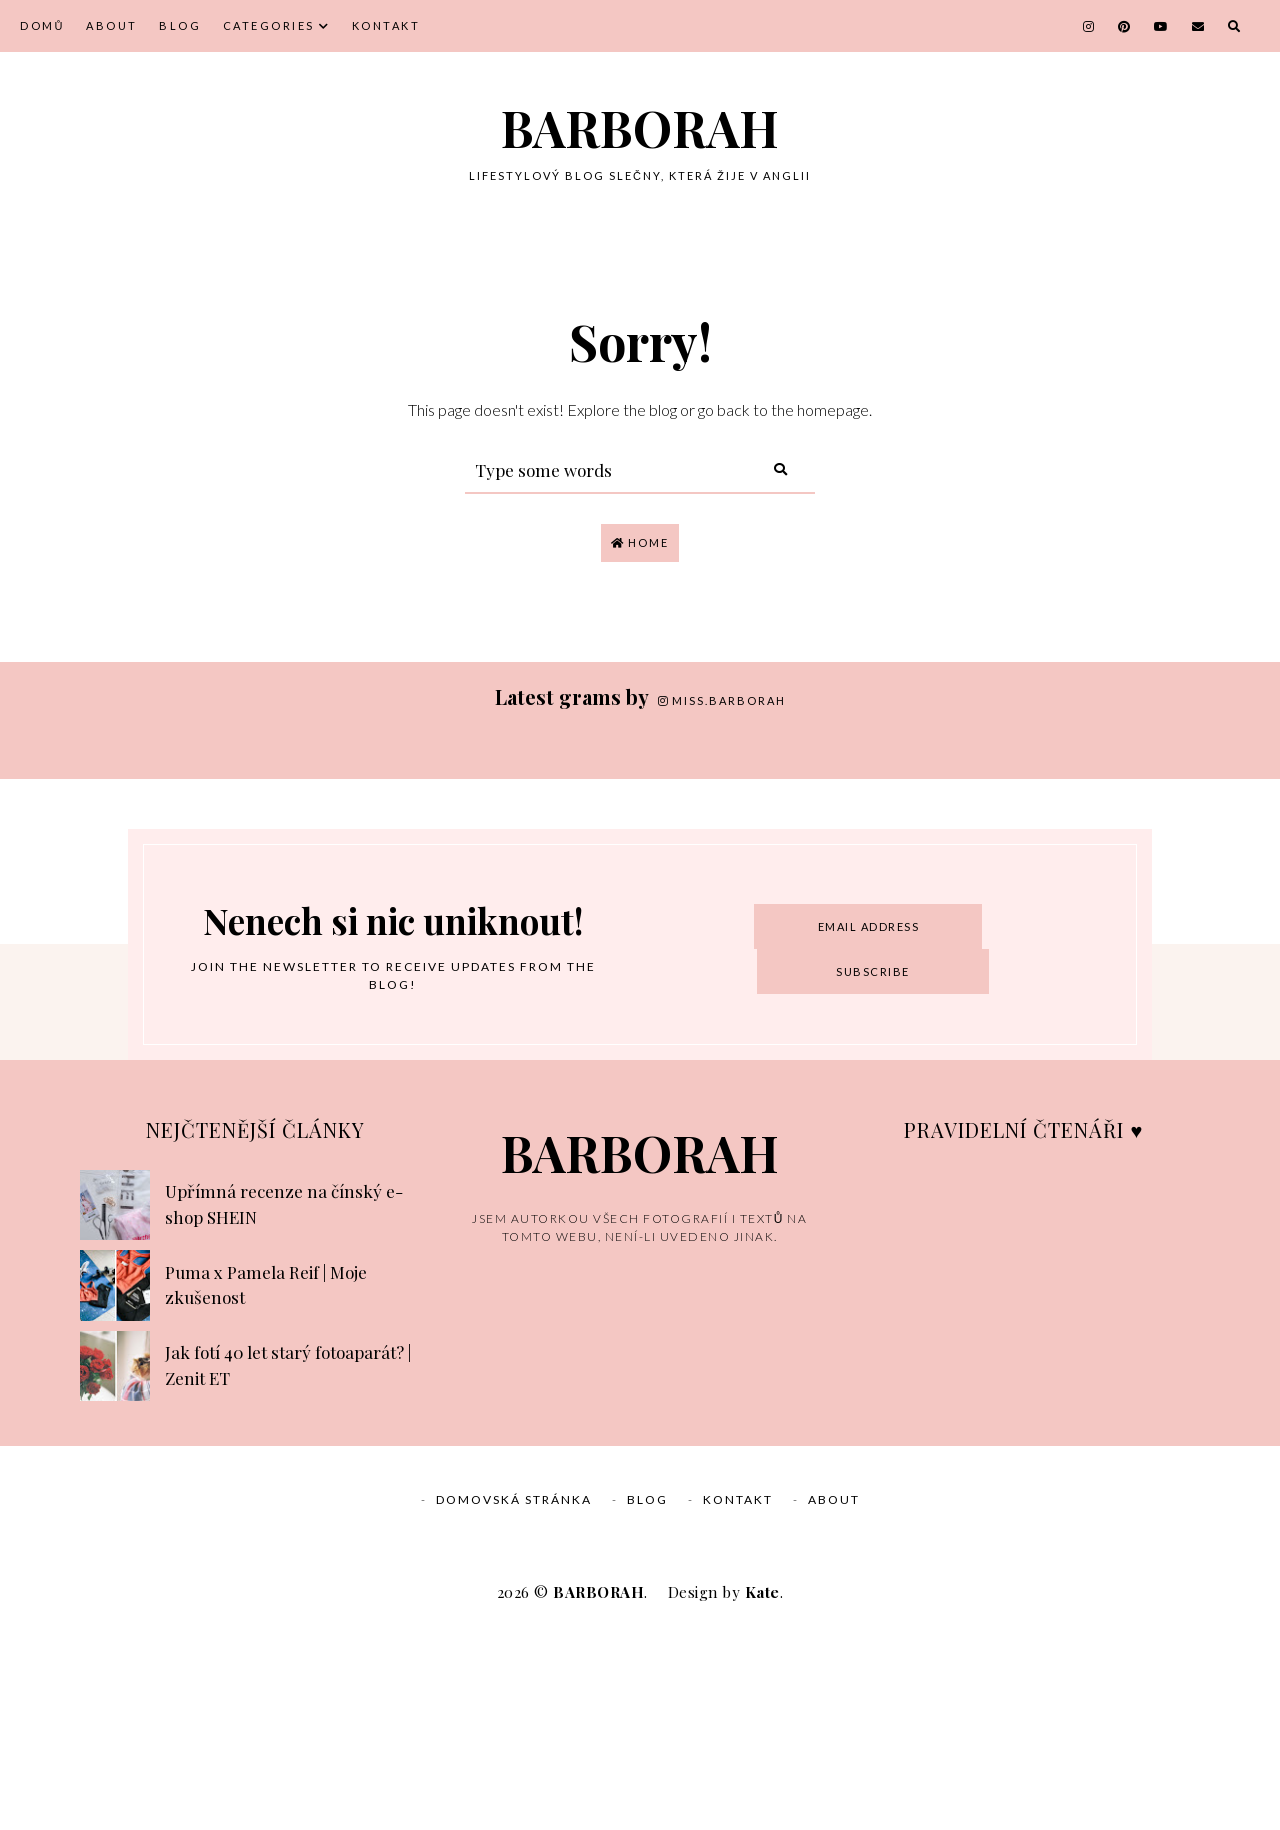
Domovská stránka (514, 1695)
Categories (269, 25)
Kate (762, 1788)
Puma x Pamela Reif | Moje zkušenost (266, 1481)
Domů (42, 25)
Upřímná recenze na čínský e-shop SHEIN (284, 1400)
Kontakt (386, 25)
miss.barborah (722, 700)
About (112, 25)
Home (640, 542)
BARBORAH (640, 127)
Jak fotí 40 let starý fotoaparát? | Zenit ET (288, 1561)
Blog (180, 25)
